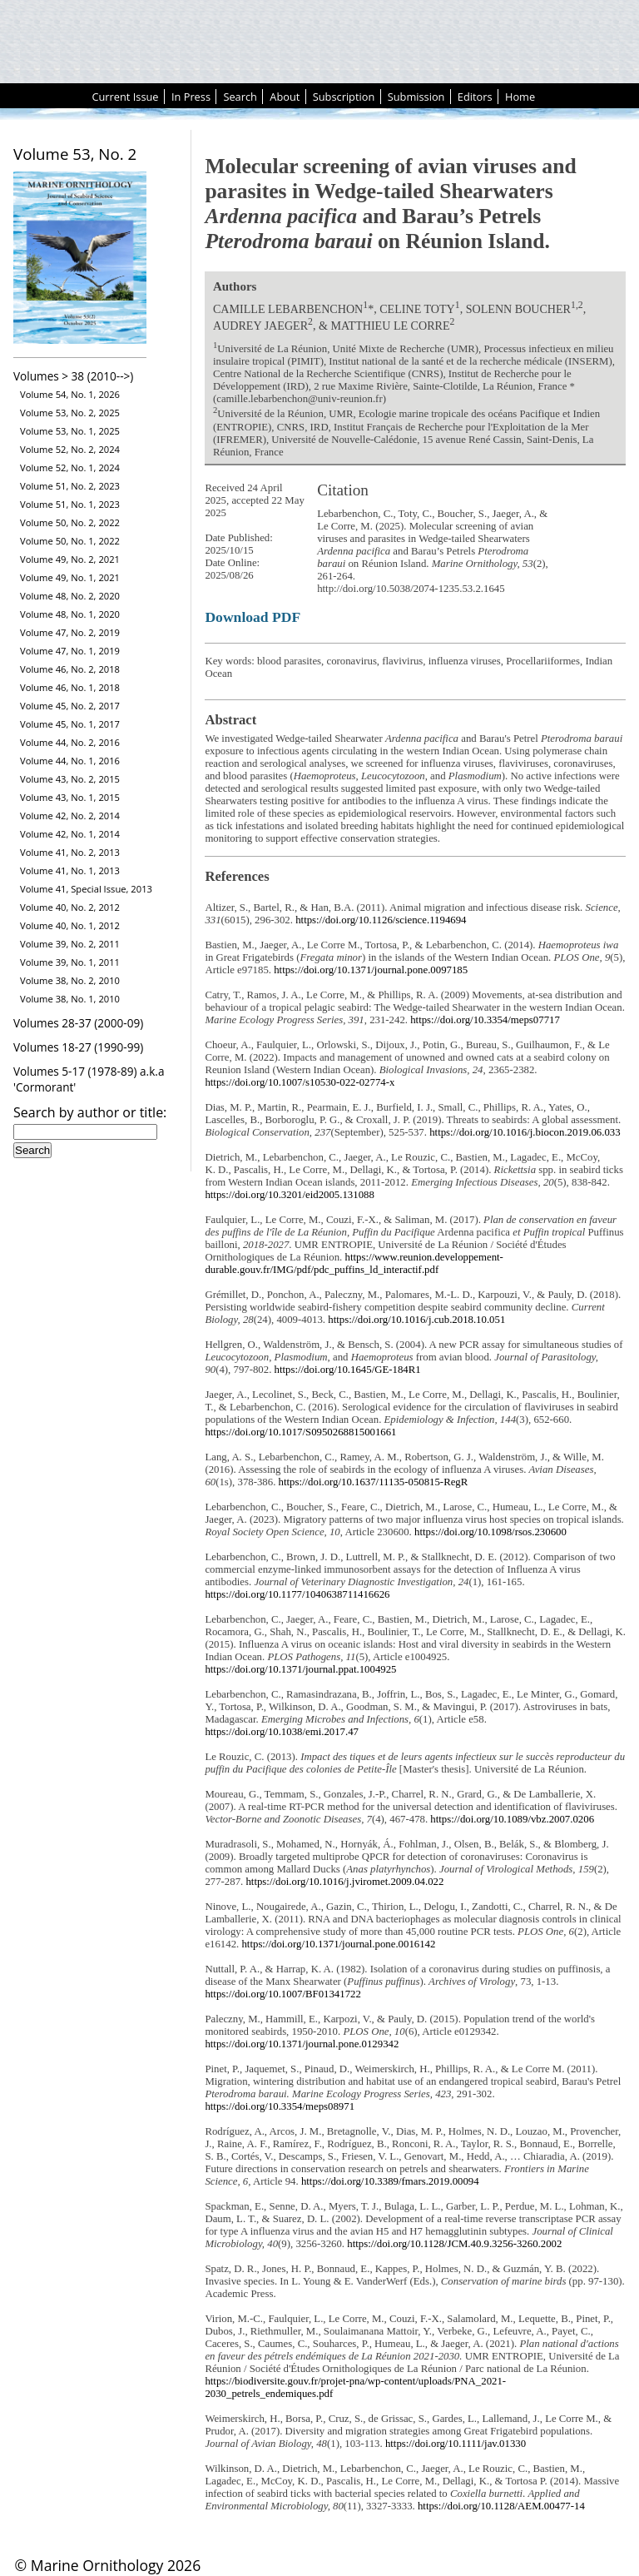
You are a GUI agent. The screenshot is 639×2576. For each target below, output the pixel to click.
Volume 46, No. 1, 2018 (70, 687)
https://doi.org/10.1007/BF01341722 (282, 1994)
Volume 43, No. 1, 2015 (70, 797)
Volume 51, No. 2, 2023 (70, 486)
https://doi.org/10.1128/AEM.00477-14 (501, 2506)
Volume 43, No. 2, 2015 (70, 779)
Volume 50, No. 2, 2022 (70, 522)
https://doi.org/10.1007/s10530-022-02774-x (299, 1082)
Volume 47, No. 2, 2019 (70, 632)
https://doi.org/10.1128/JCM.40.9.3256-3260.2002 (454, 2244)
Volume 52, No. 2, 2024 (70, 449)
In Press (191, 96)
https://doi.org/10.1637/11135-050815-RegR (373, 1482)
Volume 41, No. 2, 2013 (70, 852)
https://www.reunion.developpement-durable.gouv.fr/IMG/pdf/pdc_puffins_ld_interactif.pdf (354, 1263)
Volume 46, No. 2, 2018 (70, 669)
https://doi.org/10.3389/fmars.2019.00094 (390, 2181)
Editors (475, 96)
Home (520, 96)
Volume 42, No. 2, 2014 (70, 815)
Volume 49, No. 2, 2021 (70, 559)
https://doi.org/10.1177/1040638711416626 (297, 1594)
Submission (416, 96)
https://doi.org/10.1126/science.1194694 (380, 920)
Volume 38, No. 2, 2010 (70, 980)
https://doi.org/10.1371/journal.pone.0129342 (302, 2044)
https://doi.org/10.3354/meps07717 (485, 1020)
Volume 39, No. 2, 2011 (70, 943)
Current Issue (125, 96)
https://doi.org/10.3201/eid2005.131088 (289, 1195)
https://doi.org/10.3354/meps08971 (279, 2106)
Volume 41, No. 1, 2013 (70, 870)
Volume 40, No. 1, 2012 (70, 925)
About (285, 96)
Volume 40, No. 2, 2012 (70, 907)
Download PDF (252, 617)
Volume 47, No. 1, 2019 (70, 650)
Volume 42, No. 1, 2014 (70, 834)
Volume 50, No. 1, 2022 (70, 541)
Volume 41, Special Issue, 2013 (86, 889)
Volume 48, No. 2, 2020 (70, 595)
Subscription (344, 96)
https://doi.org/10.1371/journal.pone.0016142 (338, 1944)
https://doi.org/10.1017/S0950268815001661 (300, 1432)
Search (240, 96)
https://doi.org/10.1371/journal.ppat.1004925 (300, 1669)
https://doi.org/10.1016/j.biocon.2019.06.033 (524, 1132)
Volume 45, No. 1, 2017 (70, 724)
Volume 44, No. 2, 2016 (70, 742)
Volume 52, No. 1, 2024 (70, 467)
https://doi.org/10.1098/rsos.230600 (490, 1532)
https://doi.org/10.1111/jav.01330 (455, 2443)
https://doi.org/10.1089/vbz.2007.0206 (512, 1819)
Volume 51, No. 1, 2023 (70, 504)
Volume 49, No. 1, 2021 (70, 577)
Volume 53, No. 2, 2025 (70, 412)
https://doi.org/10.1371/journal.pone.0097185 (371, 970)
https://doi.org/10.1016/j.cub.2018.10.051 (416, 1319)
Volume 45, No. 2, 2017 (70, 705)
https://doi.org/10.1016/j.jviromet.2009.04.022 (344, 1881)
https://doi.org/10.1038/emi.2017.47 (282, 1732)
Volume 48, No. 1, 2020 (70, 614)
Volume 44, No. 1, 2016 (70, 760)
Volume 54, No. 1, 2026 (70, 394)
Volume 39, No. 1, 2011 (70, 962)
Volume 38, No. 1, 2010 (70, 998)
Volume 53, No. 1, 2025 (70, 431)
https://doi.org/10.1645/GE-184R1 (348, 1369)
